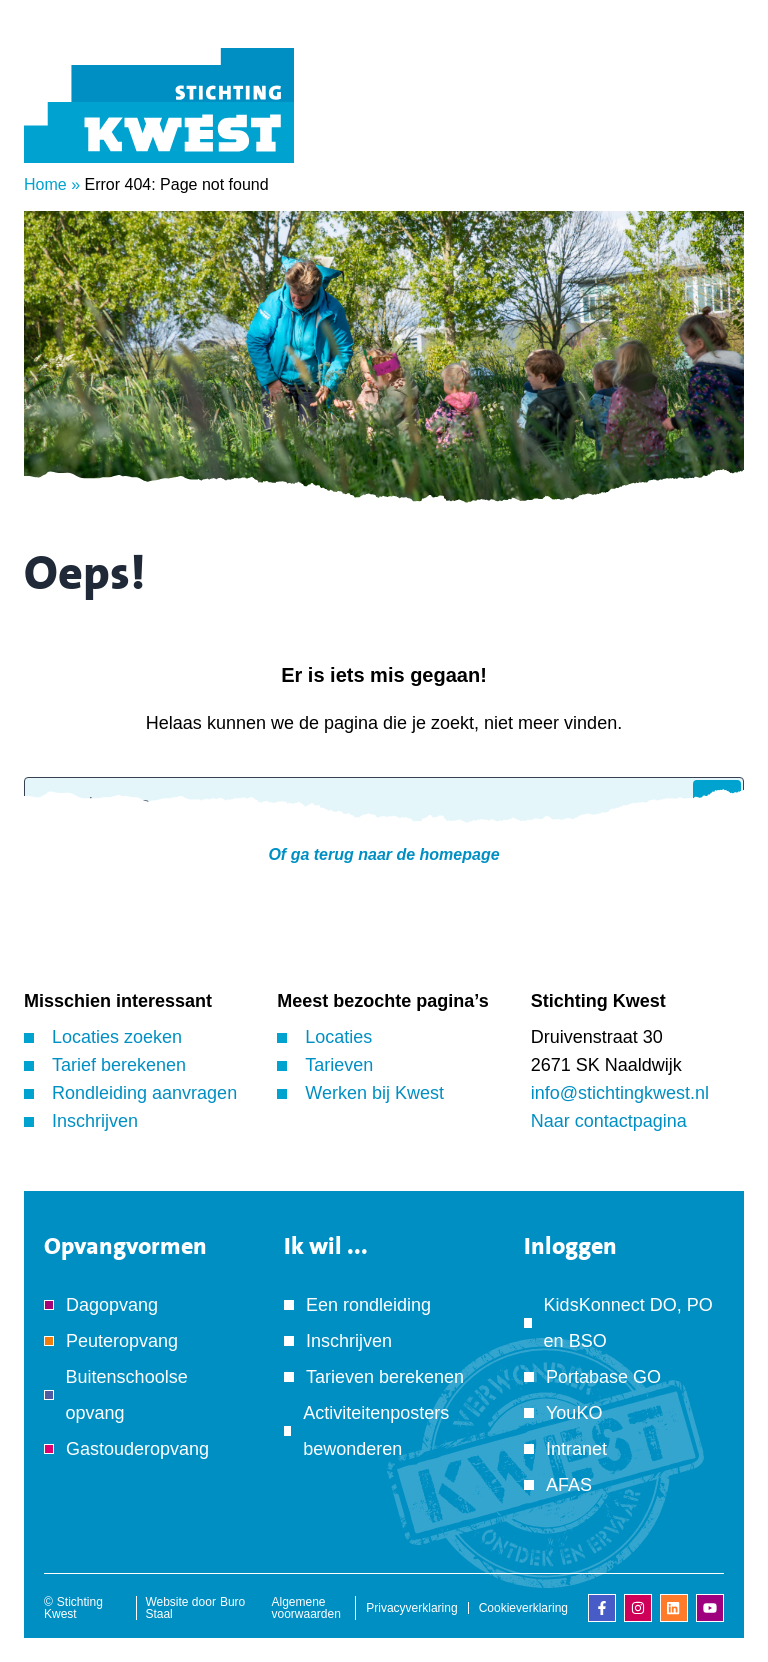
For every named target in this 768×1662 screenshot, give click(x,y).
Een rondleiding (368, 1305)
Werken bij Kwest (374, 1093)
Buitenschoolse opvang (127, 1395)
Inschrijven (95, 1121)
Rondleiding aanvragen (144, 1093)
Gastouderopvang (137, 1449)
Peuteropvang (122, 1341)
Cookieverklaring (523, 1608)
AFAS (569, 1485)
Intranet (576, 1449)
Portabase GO (603, 1377)
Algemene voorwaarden (306, 1608)
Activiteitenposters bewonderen (376, 1431)
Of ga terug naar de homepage (383, 854)
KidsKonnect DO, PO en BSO (628, 1323)
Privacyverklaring (411, 1608)
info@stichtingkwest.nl (620, 1093)
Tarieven (339, 1065)
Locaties (338, 1037)
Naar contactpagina (609, 1121)
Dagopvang (112, 1305)
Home (45, 184)
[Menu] (713, 133)
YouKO (574, 1413)
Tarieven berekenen (385, 1377)
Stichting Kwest (73, 1608)
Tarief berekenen (119, 1065)
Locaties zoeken (117, 1037)
